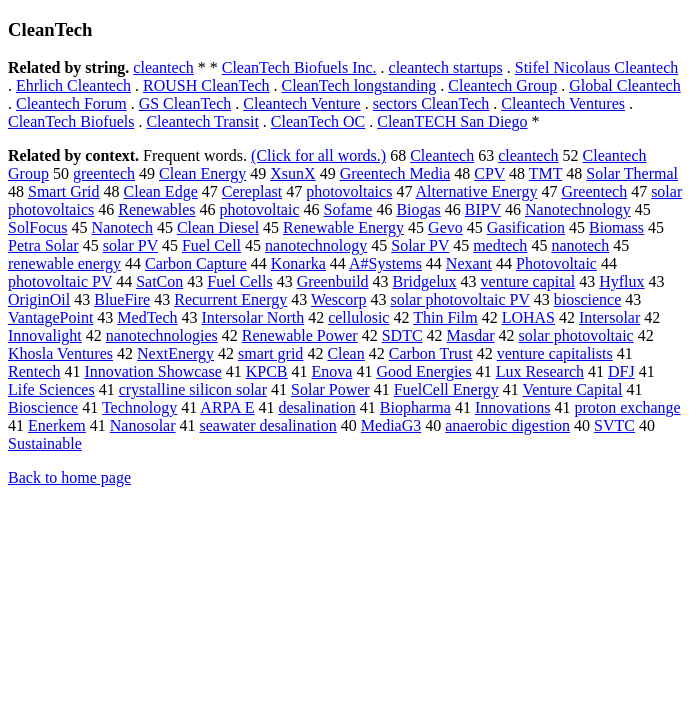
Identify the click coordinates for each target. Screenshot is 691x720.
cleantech (163, 67)
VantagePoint (50, 317)
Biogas (418, 209)
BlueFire (122, 299)
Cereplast (252, 191)
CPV (489, 173)
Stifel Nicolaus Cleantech (597, 67)
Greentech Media (395, 173)
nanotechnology (316, 245)
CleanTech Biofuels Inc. (299, 67)
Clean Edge (161, 191)
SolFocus (38, 227)
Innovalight (45, 335)
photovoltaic (260, 209)
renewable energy (64, 263)
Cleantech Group (502, 85)
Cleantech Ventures (563, 103)
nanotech (580, 245)
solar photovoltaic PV (460, 299)
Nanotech (122, 227)
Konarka (298, 263)
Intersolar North (253, 317)
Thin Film (445, 317)
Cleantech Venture (301, 103)
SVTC (614, 425)
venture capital (528, 281)
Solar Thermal (632, 173)
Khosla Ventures (60, 353)
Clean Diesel (218, 227)
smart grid (270, 353)
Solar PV (420, 245)
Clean (345, 353)
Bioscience (43, 407)
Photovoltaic (556, 263)
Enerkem (57, 425)
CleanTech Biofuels (71, 121)
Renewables (156, 209)
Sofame (348, 209)
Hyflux (621, 281)
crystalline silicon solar (193, 389)
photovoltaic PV (60, 281)
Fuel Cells (239, 281)
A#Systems (385, 263)
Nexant (469, 263)
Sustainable (45, 443)
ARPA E (227, 407)
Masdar (471, 335)
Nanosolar (143, 425)
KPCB (267, 371)
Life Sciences (51, 389)
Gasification (526, 227)
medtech (500, 245)
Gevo (445, 227)
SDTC (402, 335)
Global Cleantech (625, 85)
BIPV (483, 209)
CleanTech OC (318, 121)
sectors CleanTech (431, 103)
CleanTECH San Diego (452, 121)
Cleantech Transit (202, 121)
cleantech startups (446, 67)
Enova (332, 371)
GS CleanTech (185, 103)
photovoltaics (349, 191)
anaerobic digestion (507, 425)
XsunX (292, 173)
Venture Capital (572, 389)
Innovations (513, 407)
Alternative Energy (477, 191)
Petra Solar (43, 245)
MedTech (147, 317)
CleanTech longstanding (358, 85)
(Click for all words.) (318, 155)
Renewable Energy (343, 227)
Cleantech (442, 155)
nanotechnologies (162, 335)
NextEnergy (175, 353)
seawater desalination (268, 425)
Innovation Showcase (152, 371)
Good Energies (423, 371)
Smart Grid (64, 191)
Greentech (594, 191)
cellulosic (358, 317)
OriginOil (39, 299)
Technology (139, 407)
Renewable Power (300, 335)
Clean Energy (202, 173)
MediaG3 (391, 425)
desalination (316, 407)
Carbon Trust (431, 353)
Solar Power (330, 389)
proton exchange (627, 407)
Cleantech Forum (71, 103)
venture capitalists (555, 353)
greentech (104, 173)
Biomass (616, 227)
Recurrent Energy (230, 299)
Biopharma (415, 407)
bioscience (588, 299)
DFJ (621, 371)
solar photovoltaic (576, 335)
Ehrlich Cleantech (73, 85)
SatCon (159, 281)
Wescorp (339, 299)
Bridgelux (425, 281)
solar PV (130, 245)
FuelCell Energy (446, 389)
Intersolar (609, 317)
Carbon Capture (196, 263)
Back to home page (69, 477)
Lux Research (540, 371)
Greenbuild (333, 281)
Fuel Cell (211, 245)
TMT (545, 173)
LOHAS (528, 317)
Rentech (34, 371)
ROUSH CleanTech (206, 85)
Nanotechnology (578, 209)
